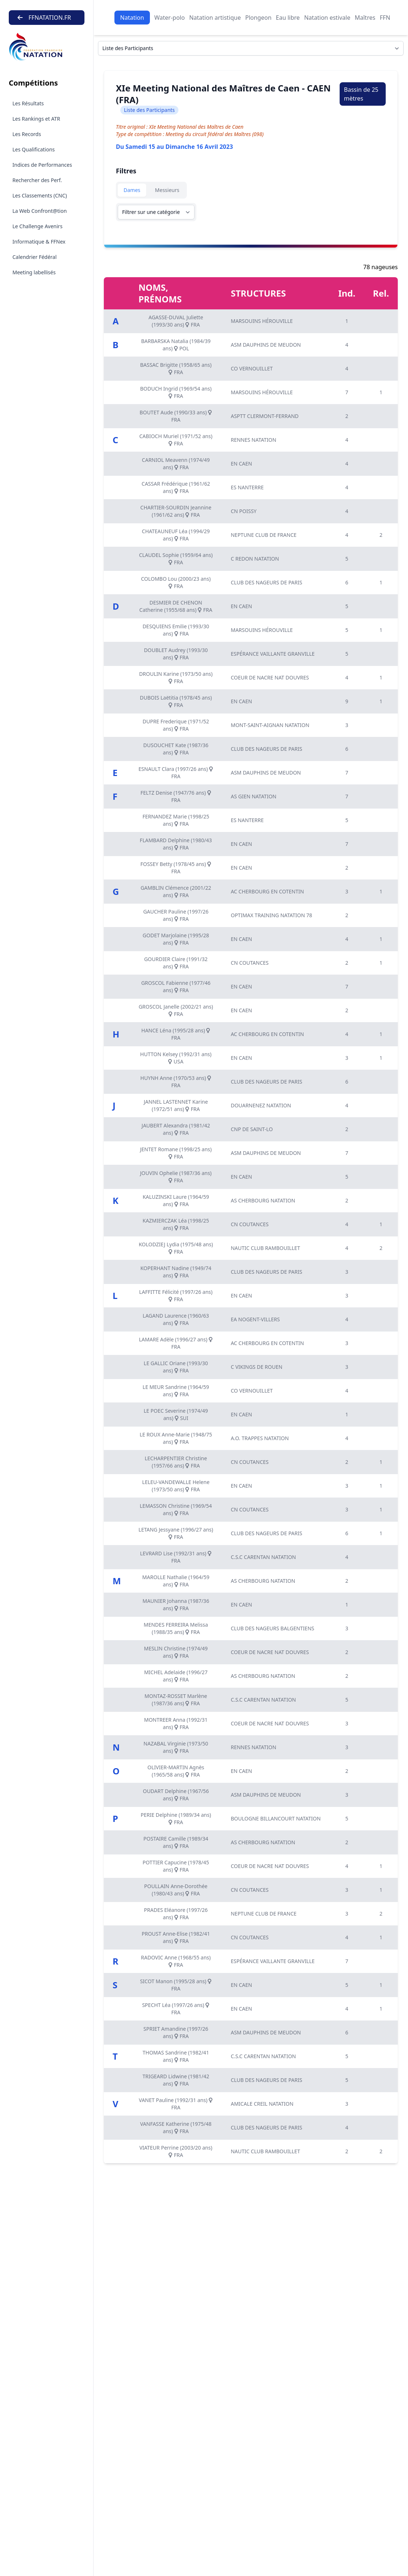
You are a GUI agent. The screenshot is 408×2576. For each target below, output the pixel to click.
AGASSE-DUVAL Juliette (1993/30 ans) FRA (175, 321)
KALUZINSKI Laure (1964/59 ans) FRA (176, 1200)
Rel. (381, 293)
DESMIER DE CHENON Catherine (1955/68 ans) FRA (175, 606)
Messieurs (167, 190)
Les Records (26, 134)
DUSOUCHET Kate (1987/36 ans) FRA (175, 749)
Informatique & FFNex (38, 241)
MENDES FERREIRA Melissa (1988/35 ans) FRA (176, 1628)
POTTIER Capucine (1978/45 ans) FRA (176, 1866)
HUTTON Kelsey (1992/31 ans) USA (175, 1058)
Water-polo (169, 18)
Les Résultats (28, 103)
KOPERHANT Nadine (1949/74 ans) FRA (175, 1272)
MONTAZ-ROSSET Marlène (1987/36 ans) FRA (175, 1699)
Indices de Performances (42, 164)
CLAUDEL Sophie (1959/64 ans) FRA (175, 558)
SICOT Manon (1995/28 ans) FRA (176, 1985)
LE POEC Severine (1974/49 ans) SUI (176, 1414)
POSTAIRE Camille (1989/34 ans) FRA (175, 1842)
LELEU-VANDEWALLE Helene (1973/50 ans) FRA (175, 1486)
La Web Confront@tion (39, 210)
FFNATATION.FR (44, 18)
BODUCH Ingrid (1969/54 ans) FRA (176, 392)
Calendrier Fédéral (34, 256)
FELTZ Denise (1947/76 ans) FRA (175, 796)
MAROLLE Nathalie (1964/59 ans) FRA (175, 1581)
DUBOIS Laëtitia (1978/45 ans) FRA (176, 701)
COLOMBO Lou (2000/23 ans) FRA (176, 582)
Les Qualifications (33, 149)
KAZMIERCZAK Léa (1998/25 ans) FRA (176, 1224)
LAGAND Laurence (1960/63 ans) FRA (176, 1319)
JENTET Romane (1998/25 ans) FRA (176, 1153)
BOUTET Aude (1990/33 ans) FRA (176, 416)
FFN (385, 18)
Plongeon (258, 18)
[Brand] (46, 47)
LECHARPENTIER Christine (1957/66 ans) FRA (176, 1462)
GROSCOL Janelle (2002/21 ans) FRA (176, 1010)
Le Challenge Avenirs (37, 226)
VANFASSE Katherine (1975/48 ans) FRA (175, 2127)
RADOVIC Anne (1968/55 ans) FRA (176, 1961)
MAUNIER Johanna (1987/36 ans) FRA (176, 1604)
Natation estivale (327, 18)
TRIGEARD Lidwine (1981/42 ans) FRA (176, 2080)
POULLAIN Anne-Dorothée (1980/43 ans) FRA (175, 1890)
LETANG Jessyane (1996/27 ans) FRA (176, 1533)
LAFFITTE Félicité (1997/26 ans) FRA (176, 1295)
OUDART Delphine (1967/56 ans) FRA (176, 1795)
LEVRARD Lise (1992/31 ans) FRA (176, 1557)
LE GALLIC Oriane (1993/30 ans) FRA (176, 1367)
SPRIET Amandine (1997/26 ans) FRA (175, 2032)
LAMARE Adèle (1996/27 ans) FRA (176, 1343)
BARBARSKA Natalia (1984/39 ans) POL (176, 345)
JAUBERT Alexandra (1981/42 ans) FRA (175, 1129)
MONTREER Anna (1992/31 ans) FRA (176, 1723)
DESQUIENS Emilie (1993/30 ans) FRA (176, 630)
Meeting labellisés (34, 272)
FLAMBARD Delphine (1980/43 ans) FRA (176, 844)
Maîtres (365, 18)
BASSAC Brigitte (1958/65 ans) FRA (175, 368)
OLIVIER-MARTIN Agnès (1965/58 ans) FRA (175, 1771)
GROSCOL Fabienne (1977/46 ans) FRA (176, 986)
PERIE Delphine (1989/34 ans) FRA (176, 1818)
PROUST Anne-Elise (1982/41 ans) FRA (176, 1937)
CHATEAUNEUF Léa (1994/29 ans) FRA (176, 535)
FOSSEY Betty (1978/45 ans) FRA (175, 867)
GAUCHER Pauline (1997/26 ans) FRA (176, 915)
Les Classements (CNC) (39, 195)
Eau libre (288, 18)
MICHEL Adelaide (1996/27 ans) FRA (176, 1676)
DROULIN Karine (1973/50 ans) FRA (175, 677)
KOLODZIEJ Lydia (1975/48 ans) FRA (176, 1248)
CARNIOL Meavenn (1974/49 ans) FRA (176, 463)
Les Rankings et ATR (36, 118)
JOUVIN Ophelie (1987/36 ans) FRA (176, 1177)
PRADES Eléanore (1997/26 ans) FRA (176, 1913)
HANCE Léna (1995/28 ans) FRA (176, 1034)
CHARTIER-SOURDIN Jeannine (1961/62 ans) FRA (175, 511)
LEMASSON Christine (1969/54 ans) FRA (176, 1509)
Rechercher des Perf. (37, 180)
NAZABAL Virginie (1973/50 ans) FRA (176, 1747)
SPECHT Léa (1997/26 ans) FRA (175, 2008)
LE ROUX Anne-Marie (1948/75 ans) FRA (176, 1438)
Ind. (346, 293)
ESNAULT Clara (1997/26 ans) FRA (176, 772)
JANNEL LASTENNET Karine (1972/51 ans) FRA (176, 1105)
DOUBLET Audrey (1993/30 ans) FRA (176, 654)
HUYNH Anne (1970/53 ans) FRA (175, 1081)
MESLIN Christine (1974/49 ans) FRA (176, 1652)
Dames (132, 190)
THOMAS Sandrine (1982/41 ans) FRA (176, 2056)
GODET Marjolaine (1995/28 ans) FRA (176, 939)
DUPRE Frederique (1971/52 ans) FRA (176, 725)
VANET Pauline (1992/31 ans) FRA (176, 2104)
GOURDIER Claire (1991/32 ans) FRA (176, 963)
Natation (132, 18)
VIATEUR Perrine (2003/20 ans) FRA (175, 2151)
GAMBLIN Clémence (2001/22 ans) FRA (175, 891)
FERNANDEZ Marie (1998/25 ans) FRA (176, 820)
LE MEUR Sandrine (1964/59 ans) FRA (176, 1390)
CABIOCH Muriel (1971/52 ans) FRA (175, 440)
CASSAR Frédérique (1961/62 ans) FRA (175, 487)
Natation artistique (215, 18)
